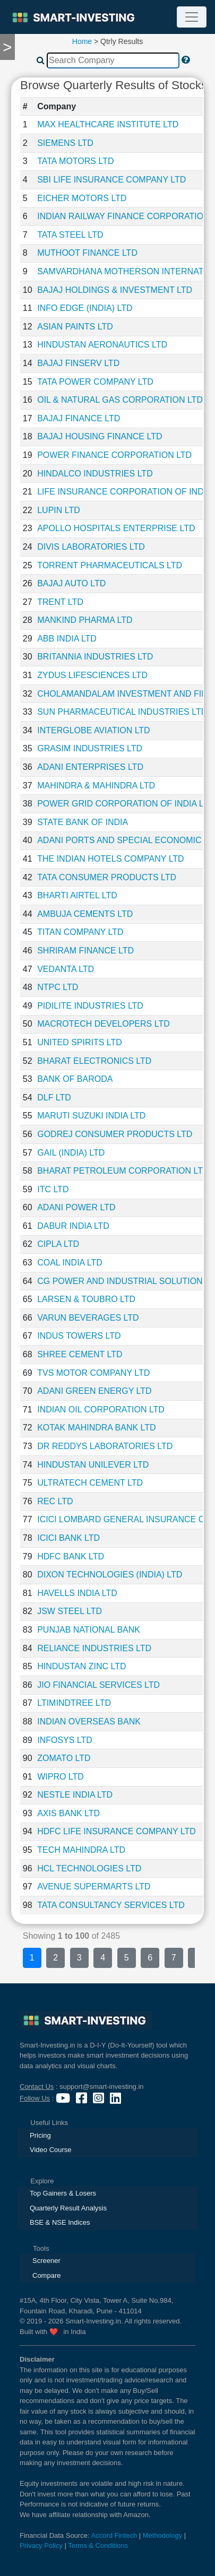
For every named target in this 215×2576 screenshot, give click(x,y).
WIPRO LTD (60, 1776)
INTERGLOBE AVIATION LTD (93, 730)
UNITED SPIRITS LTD (79, 1042)
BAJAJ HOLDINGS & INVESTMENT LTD (114, 289)
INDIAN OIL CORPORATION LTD (101, 1409)
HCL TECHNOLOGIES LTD (89, 1868)
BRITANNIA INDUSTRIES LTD (95, 656)
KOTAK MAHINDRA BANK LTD (96, 1427)
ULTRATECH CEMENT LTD (90, 1482)
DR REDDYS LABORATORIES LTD (105, 1446)
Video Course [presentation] (51, 2150)
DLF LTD (54, 1097)
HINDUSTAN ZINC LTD (81, 1666)
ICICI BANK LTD (68, 1537)
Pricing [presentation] (40, 2135)
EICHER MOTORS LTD (81, 198)
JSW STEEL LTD (69, 1611)
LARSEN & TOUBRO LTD (86, 1299)
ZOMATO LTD (63, 1758)
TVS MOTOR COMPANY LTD (93, 1372)
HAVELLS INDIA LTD (77, 1593)
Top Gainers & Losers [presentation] (63, 2193)
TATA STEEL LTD (70, 234)
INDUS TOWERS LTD (79, 1335)
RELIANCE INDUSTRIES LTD (94, 1648)
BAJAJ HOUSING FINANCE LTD (99, 436)
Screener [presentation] (46, 2261)
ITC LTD (52, 1189)
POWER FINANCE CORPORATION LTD (114, 454)
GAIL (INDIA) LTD (71, 1152)
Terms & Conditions (98, 2545)
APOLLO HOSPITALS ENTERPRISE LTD (116, 528)
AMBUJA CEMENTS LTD (85, 913)
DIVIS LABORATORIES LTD (91, 546)
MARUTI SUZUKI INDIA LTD (91, 1115)
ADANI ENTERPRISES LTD (90, 766)
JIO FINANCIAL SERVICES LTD (98, 1684)
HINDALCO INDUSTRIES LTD (95, 473)
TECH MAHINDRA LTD (81, 1849)
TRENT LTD (60, 601)
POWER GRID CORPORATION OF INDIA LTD (125, 803)
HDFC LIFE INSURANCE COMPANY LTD (116, 1831)
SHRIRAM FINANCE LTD (85, 950)
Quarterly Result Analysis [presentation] (68, 2208)
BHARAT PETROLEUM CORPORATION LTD (123, 1170)
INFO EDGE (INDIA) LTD (84, 308)
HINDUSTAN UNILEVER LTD (93, 1464)
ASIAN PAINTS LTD (75, 326)
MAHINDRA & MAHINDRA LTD (96, 785)
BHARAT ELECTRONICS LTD (94, 1060)
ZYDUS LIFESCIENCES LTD (92, 675)
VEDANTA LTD (65, 969)
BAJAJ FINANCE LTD (78, 418)
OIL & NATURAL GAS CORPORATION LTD (120, 399)
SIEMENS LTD (65, 143)
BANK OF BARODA (75, 1078)
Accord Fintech (114, 2535)
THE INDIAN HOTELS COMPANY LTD (110, 858)
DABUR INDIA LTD (73, 1225)
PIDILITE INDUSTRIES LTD (90, 1005)
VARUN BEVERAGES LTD (88, 1317)
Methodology (162, 2535)
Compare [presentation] (46, 2275)
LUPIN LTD (58, 510)
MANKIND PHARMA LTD (84, 620)
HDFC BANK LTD (70, 1556)
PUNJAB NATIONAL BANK (88, 1629)
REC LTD (55, 1501)
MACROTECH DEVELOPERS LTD (103, 1023)
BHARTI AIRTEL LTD (77, 895)
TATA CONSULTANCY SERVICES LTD (111, 1905)
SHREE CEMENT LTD (79, 1354)
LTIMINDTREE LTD (74, 1702)
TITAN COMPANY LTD (80, 931)
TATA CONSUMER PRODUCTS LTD (106, 877)
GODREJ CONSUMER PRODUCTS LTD (114, 1134)
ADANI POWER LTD (76, 1207)
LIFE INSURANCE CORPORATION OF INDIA (124, 491)
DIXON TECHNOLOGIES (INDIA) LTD (109, 1574)
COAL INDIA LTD (69, 1262)
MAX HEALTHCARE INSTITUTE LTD (107, 124)
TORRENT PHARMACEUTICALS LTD (109, 565)
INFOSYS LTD (64, 1740)
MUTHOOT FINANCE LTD (87, 252)
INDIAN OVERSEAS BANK (89, 1721)
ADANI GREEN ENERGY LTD (94, 1390)
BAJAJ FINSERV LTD (78, 363)
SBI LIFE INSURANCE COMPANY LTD (111, 179)
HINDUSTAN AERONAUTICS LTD (102, 344)
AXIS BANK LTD (68, 1813)
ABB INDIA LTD (67, 638)
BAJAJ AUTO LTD (71, 583)
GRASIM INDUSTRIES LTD (89, 748)
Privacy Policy (41, 2545)
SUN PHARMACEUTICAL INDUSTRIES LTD (122, 711)
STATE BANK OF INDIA (82, 822)
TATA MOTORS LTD (75, 161)
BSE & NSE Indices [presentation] (60, 2222)
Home (82, 41)
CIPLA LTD (58, 1243)
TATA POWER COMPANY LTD (95, 381)
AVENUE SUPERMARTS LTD (93, 1886)
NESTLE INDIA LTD (75, 1794)
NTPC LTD (57, 987)
